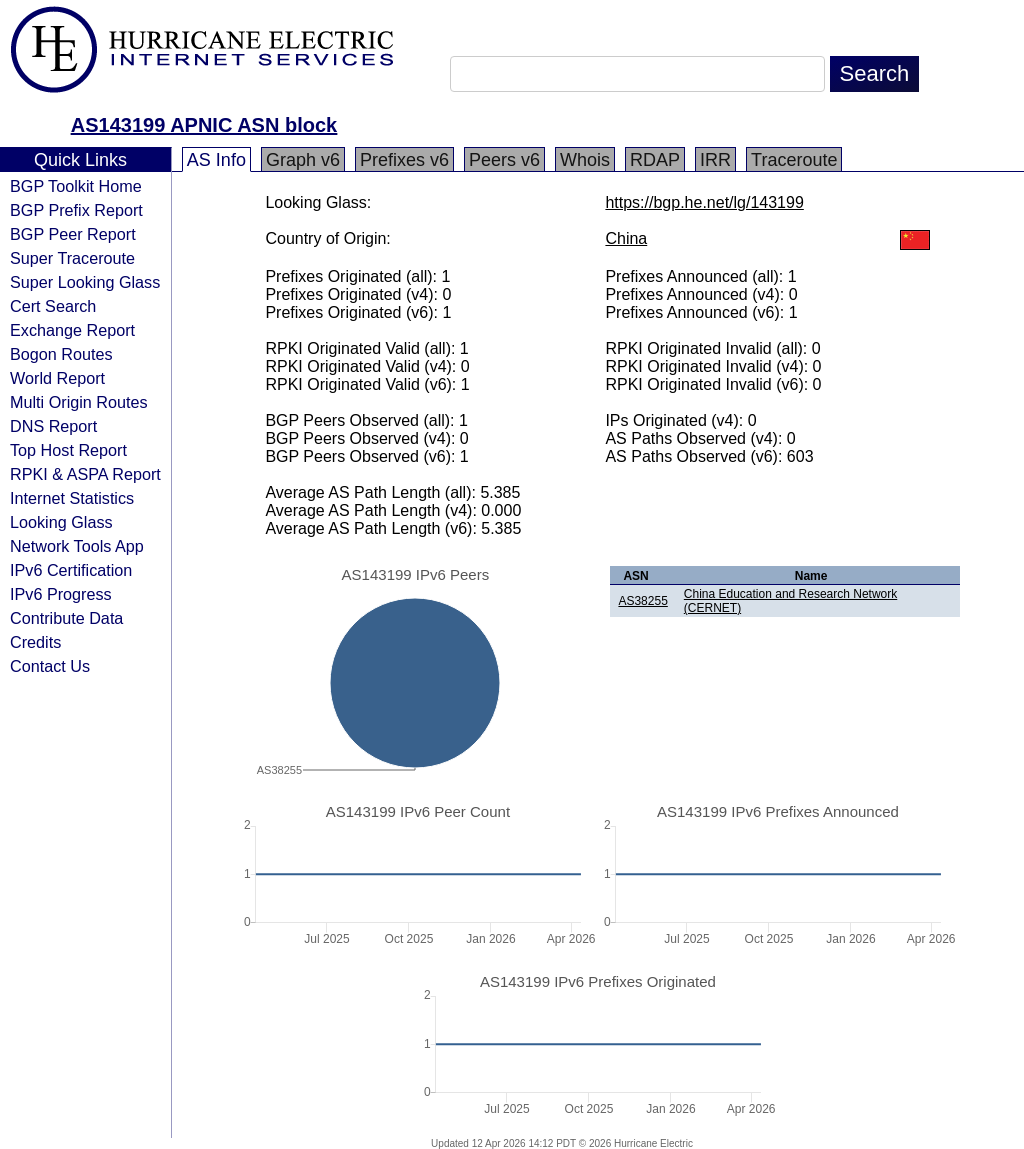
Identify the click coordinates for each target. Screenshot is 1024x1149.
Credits (35, 642)
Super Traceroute (72, 258)
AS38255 (642, 601)
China (626, 238)
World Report (57, 378)
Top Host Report (68, 450)
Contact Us (50, 666)
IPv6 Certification (71, 570)
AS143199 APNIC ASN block (204, 125)
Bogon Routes (61, 354)
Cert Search (53, 306)
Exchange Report (72, 330)
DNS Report (53, 426)
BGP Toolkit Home (76, 186)
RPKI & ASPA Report (85, 474)
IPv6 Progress (61, 594)
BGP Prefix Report (76, 210)
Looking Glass (61, 522)
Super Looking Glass (85, 282)
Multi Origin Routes (79, 402)
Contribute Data (66, 618)
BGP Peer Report (73, 234)
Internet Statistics (72, 498)
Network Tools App (77, 546)
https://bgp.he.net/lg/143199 (704, 202)
